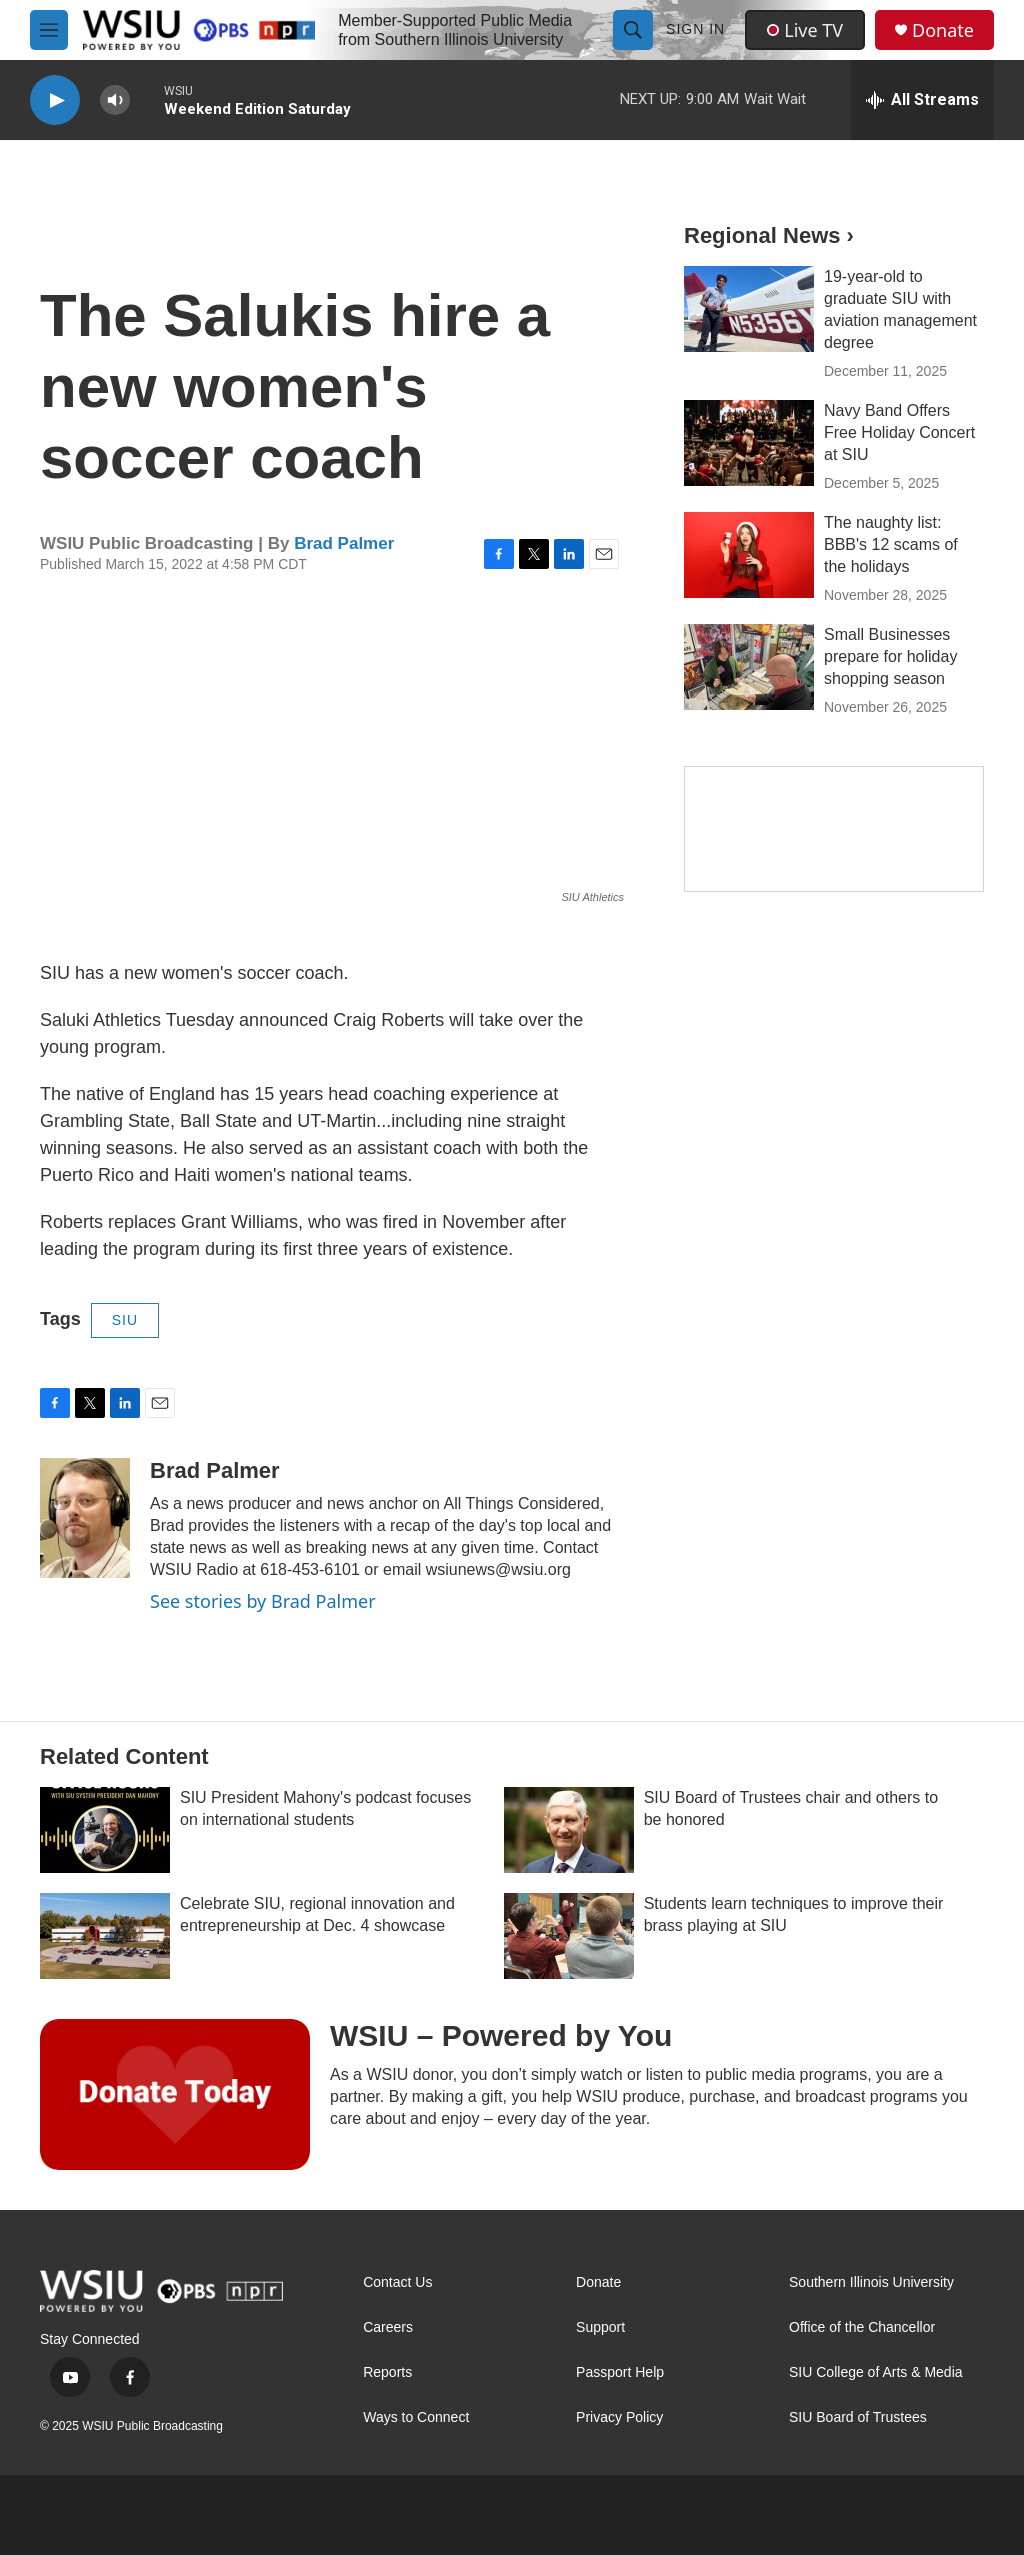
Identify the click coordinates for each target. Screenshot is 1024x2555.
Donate (943, 30)
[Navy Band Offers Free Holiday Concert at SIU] (749, 443)
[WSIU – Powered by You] (175, 2094)
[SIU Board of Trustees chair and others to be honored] (569, 1830)
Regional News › (769, 235)
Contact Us (397, 2282)
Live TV (805, 30)
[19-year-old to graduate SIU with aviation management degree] (749, 309)
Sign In (695, 29)
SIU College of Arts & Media (876, 2372)
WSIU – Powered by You (501, 2035)
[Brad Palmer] (85, 1518)
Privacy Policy (619, 2417)
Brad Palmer (344, 543)
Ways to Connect (416, 2417)
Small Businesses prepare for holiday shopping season (890, 656)
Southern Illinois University (871, 2282)
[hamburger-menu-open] (49, 30)
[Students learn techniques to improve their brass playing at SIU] (569, 1936)
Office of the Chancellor (862, 2327)
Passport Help (620, 2372)
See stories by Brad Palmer (263, 1601)
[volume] (115, 100)
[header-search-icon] (633, 30)
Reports (387, 2372)
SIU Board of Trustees (858, 2417)
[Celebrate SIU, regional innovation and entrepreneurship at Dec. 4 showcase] (105, 1936)
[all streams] (922, 100)
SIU (125, 1320)
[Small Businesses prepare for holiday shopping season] (749, 667)
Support (600, 2327)
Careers (388, 2327)
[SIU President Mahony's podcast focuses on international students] (105, 1830)
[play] (55, 100)
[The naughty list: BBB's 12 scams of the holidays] (749, 555)
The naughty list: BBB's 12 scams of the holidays (891, 544)
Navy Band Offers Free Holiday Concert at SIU (899, 432)
